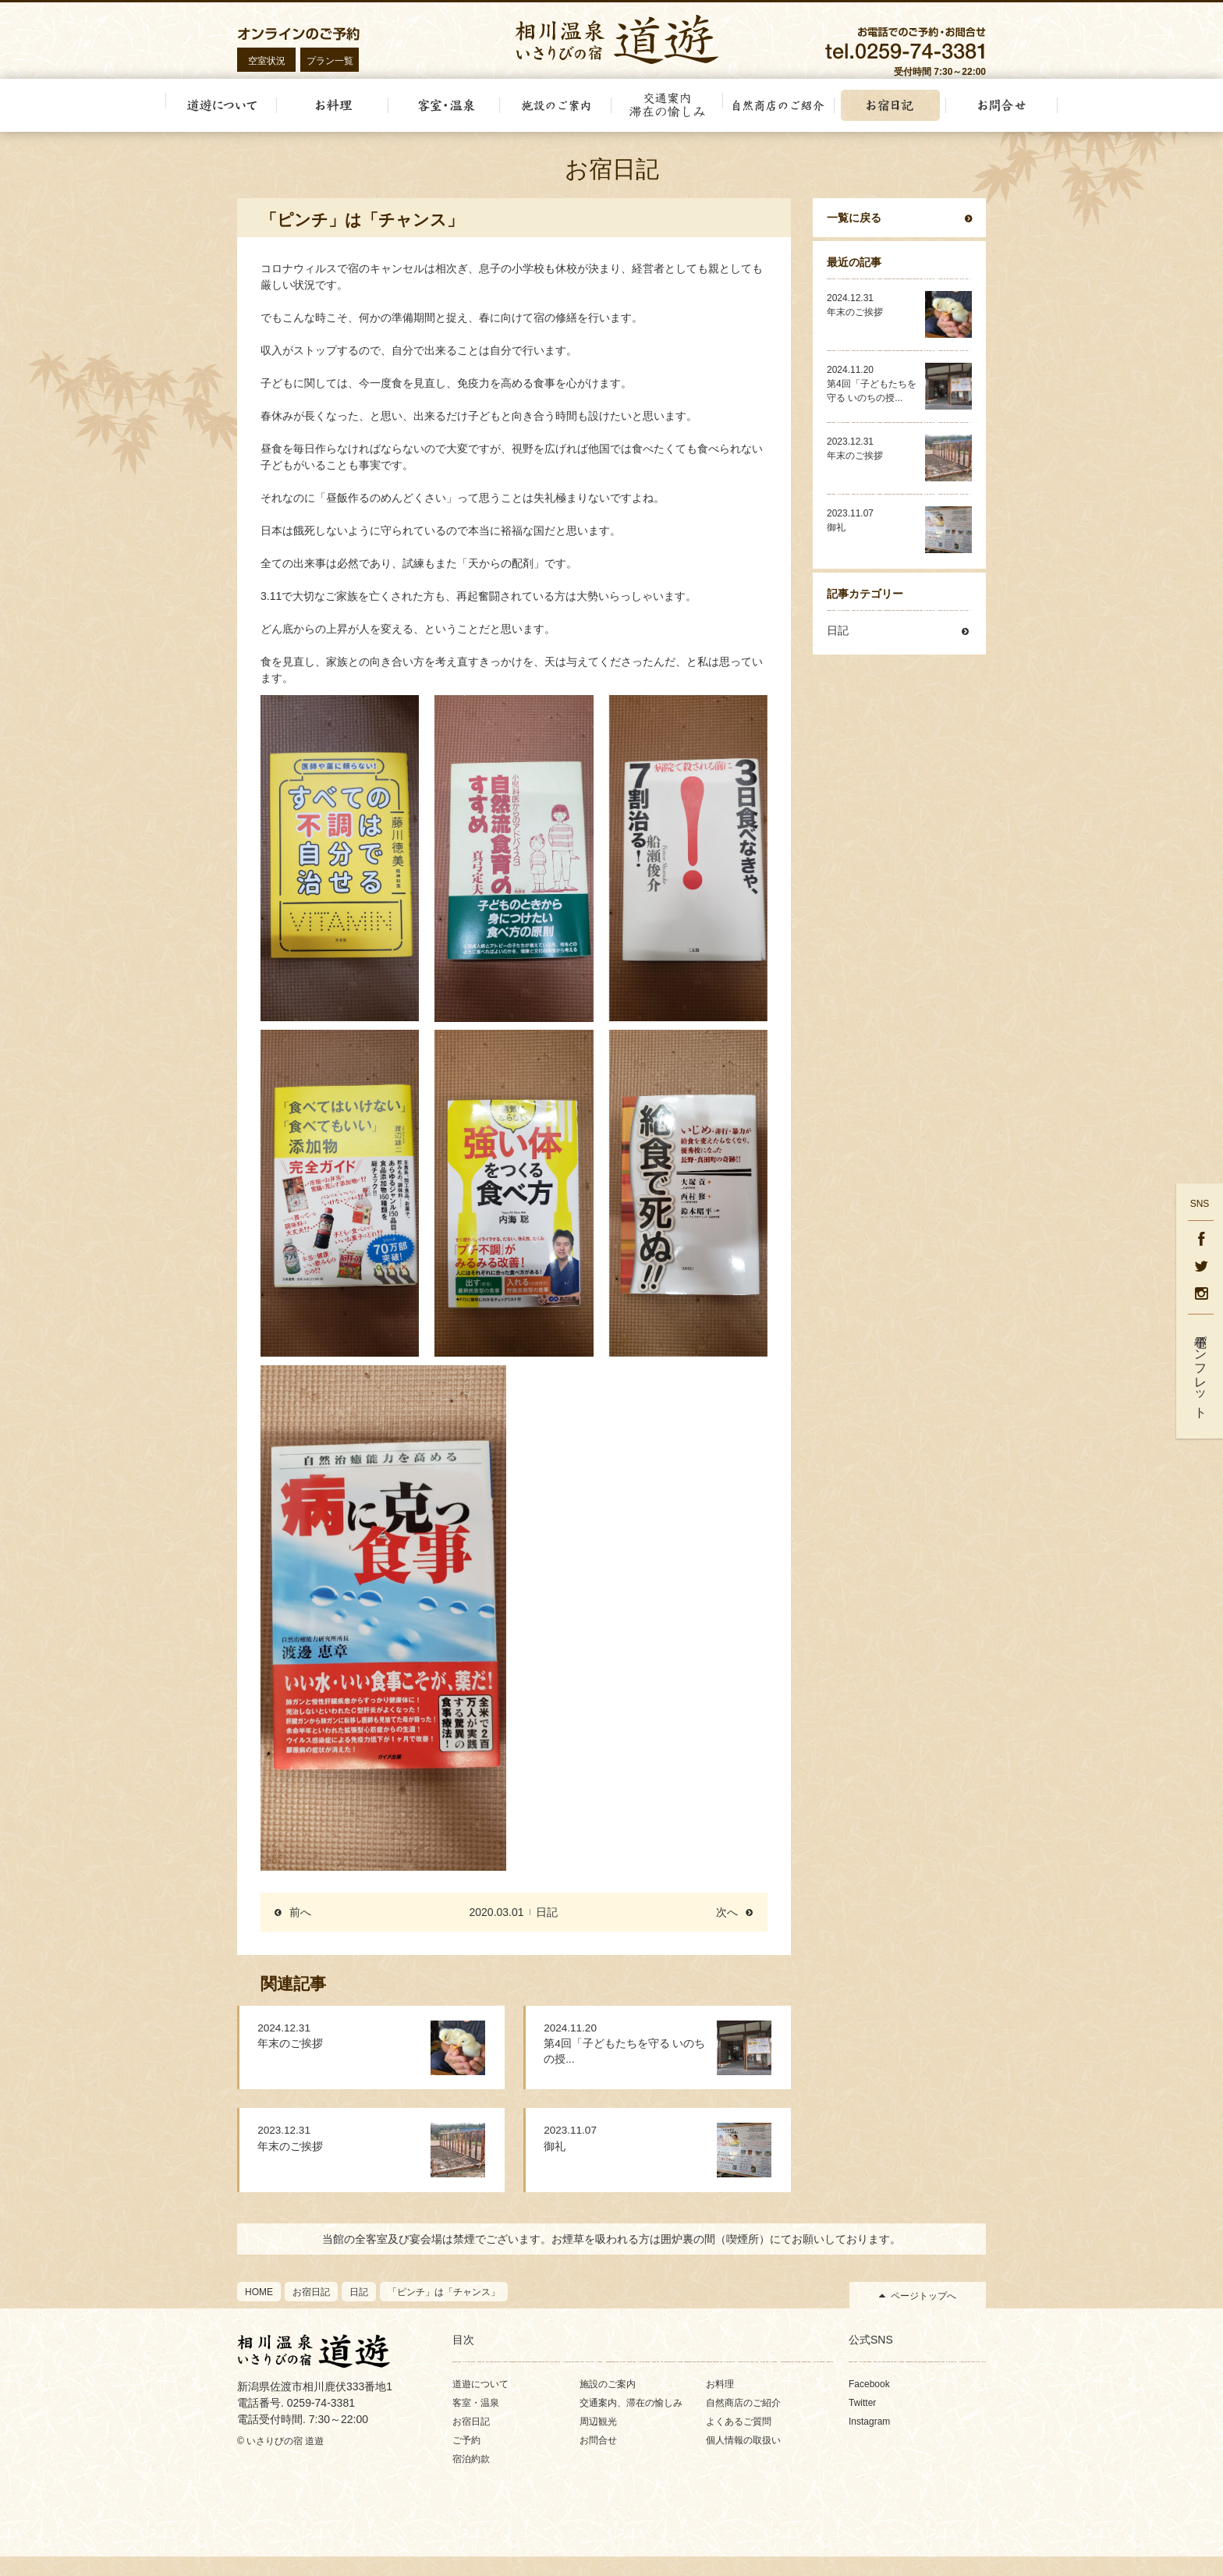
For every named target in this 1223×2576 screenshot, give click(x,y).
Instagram (869, 2441)
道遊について (480, 2403)
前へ (300, 1928)
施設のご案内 (608, 2403)
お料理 (720, 2403)
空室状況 (266, 60)
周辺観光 (598, 2441)
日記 (547, 1928)
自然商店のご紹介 (743, 2422)
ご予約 (466, 2459)
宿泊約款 (471, 2478)
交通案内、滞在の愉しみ (631, 2422)
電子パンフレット (1200, 1369)
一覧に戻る (854, 234)
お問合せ (598, 2459)
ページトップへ (923, 2315)
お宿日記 (471, 2441)
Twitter (862, 2422)
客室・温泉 (475, 2422)
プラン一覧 (330, 60)
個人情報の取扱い (743, 2459)
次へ (727, 1928)
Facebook (869, 2403)
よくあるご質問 (738, 2441)
